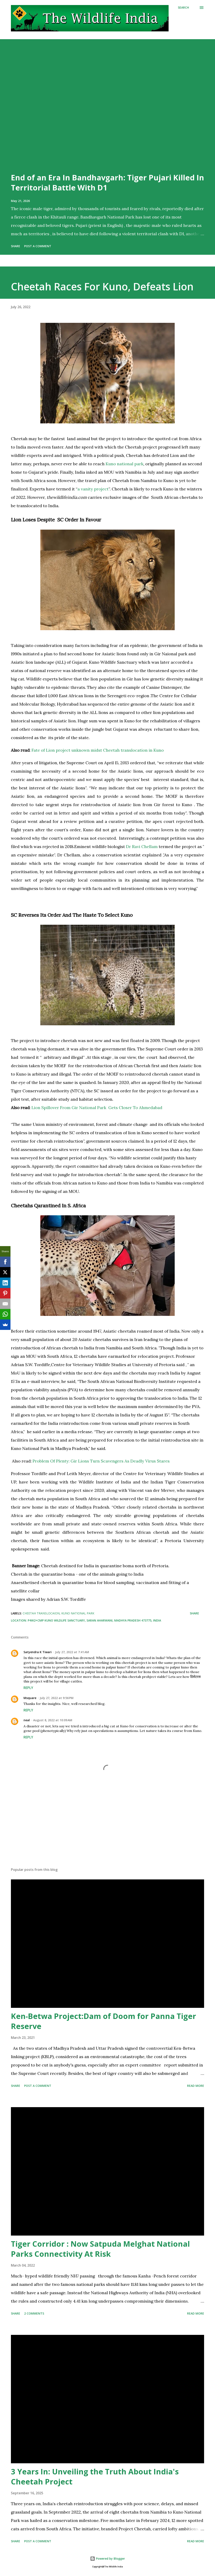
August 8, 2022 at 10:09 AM (52, 1720)
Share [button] (15, 246)
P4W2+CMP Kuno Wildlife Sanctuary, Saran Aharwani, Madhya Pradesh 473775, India (94, 1620)
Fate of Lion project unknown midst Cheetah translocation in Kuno (97, 750)
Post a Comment (37, 246)
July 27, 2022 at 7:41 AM (72, 1652)
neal (27, 1720)
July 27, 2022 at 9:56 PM (56, 1698)
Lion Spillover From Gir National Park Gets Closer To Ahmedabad (96, 1107)
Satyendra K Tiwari (38, 1652)
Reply (28, 1687)
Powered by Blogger (107, 2558)
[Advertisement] (107, 1831)
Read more (195, 2086)
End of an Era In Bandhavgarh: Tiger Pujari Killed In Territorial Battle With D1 (107, 182)
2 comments (34, 2313)
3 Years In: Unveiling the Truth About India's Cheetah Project (95, 2476)
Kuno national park (124, 463)
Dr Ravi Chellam (142, 846)
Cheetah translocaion (41, 1613)
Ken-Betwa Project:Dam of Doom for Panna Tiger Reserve (103, 2021)
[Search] (183, 7)
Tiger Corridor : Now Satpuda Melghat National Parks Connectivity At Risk (100, 2249)
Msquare (30, 1698)
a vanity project (93, 488)
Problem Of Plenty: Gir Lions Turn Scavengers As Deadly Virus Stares (101, 1461)
